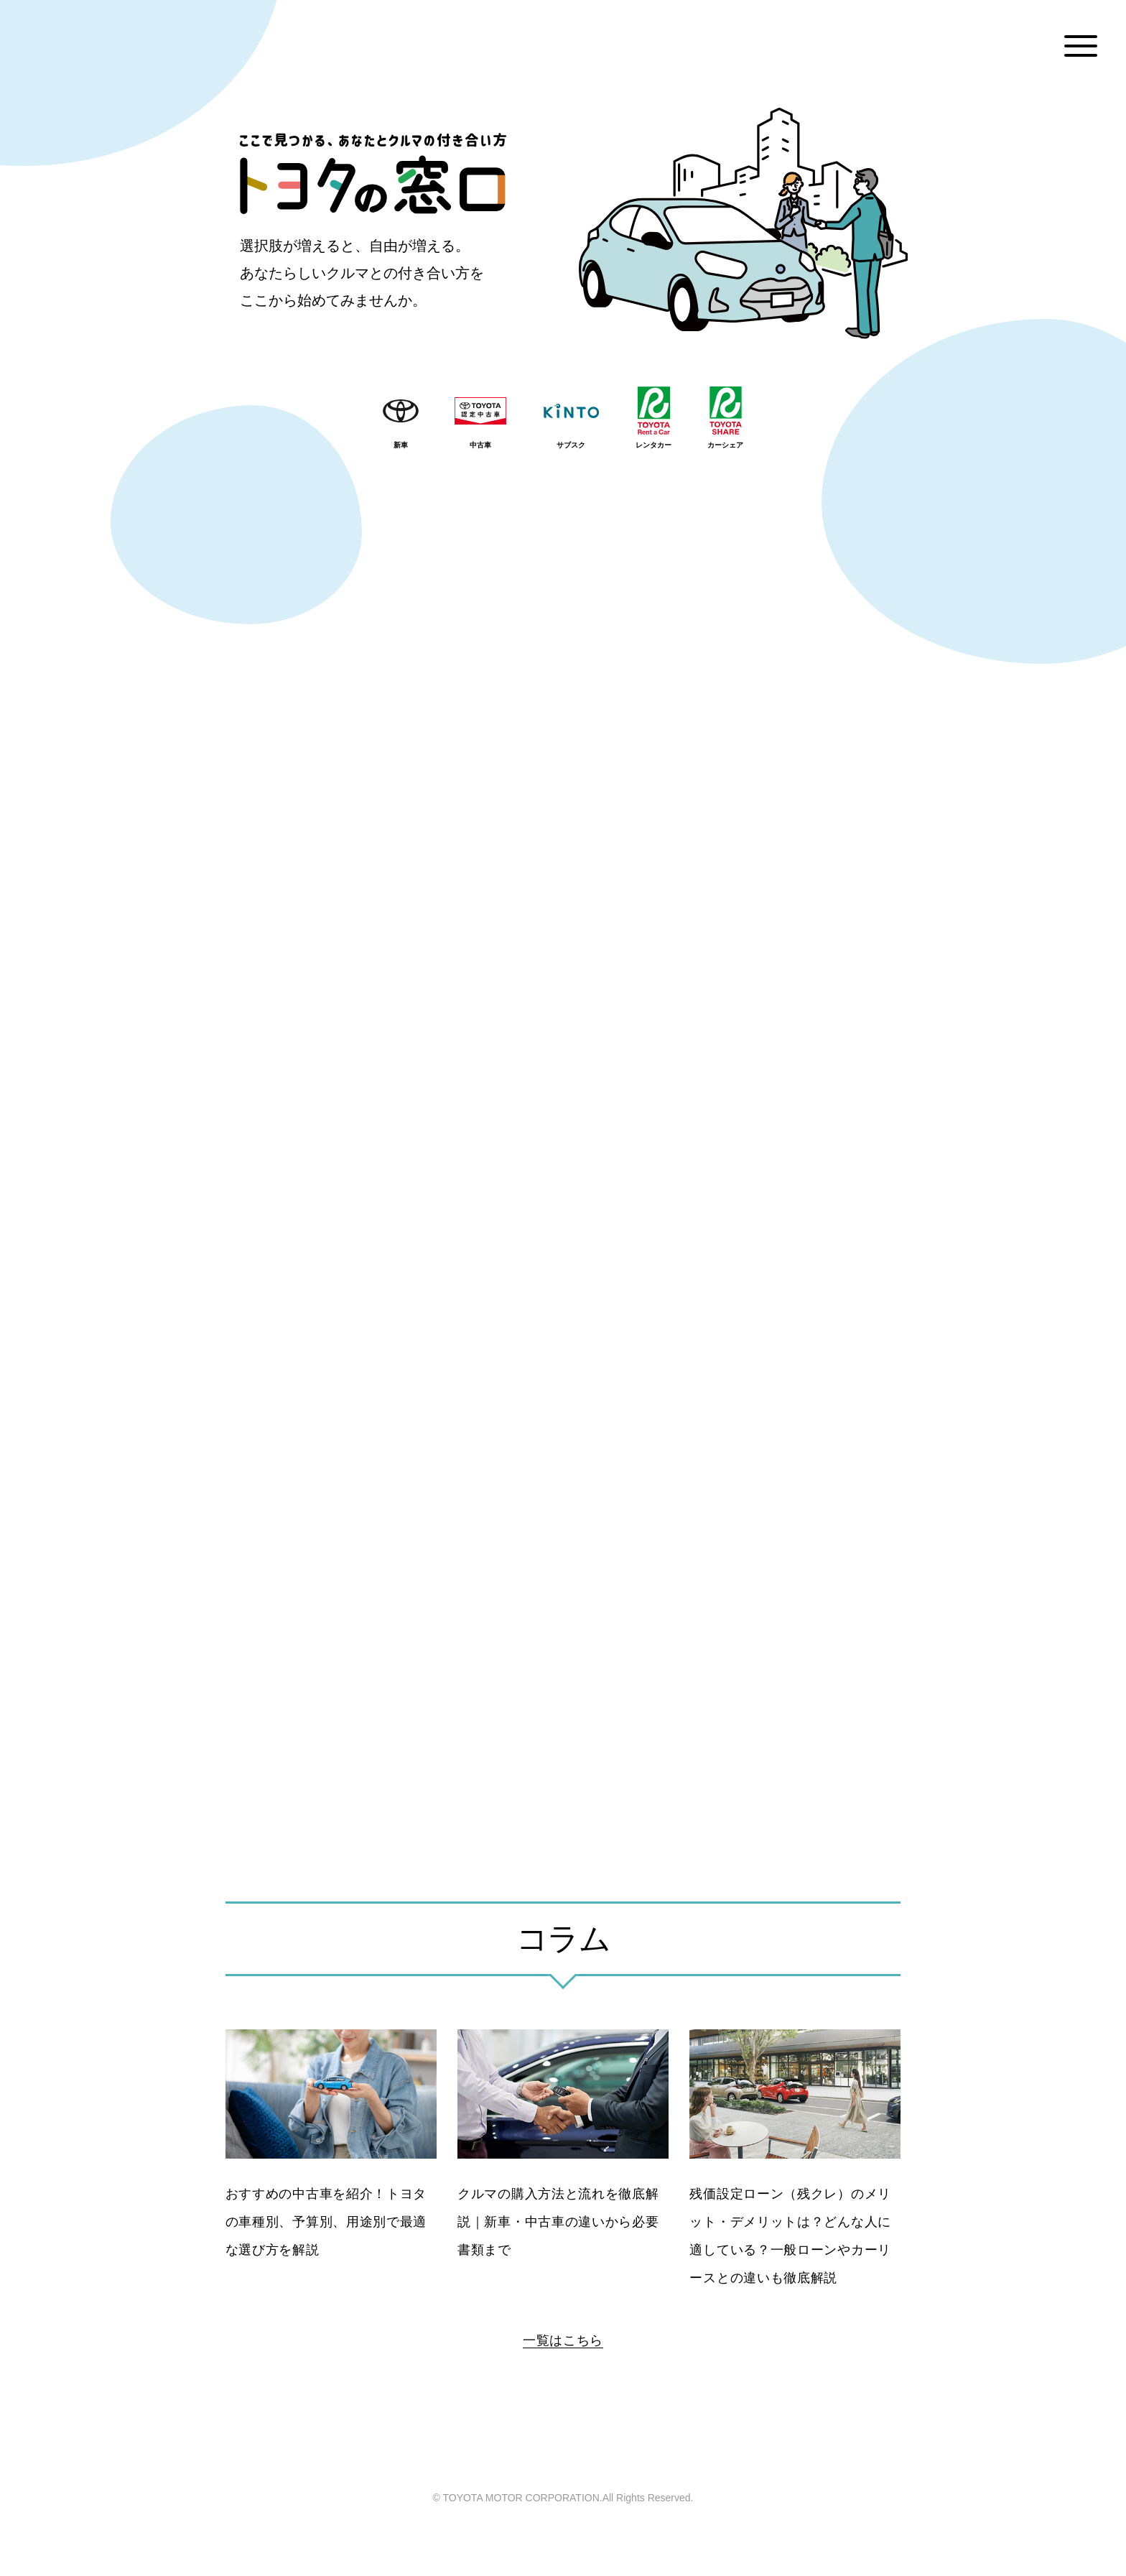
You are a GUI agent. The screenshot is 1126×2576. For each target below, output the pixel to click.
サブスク (571, 445)
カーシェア (725, 445)
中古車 (480, 445)
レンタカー (653, 445)
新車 (401, 445)
